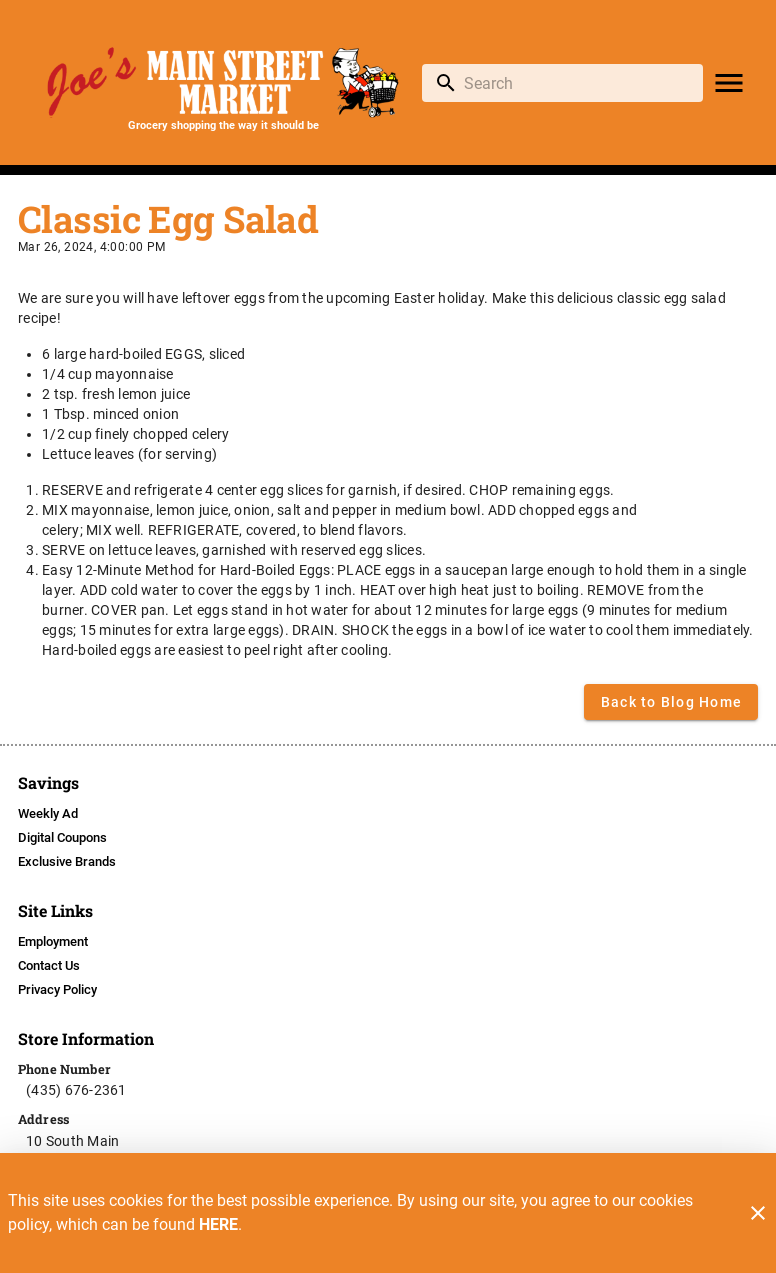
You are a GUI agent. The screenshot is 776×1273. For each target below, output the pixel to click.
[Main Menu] (729, 83)
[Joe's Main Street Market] (223, 82)
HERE (218, 1224)
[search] (576, 83)
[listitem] (48, 814)
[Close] (758, 1213)
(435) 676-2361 (76, 1090)
